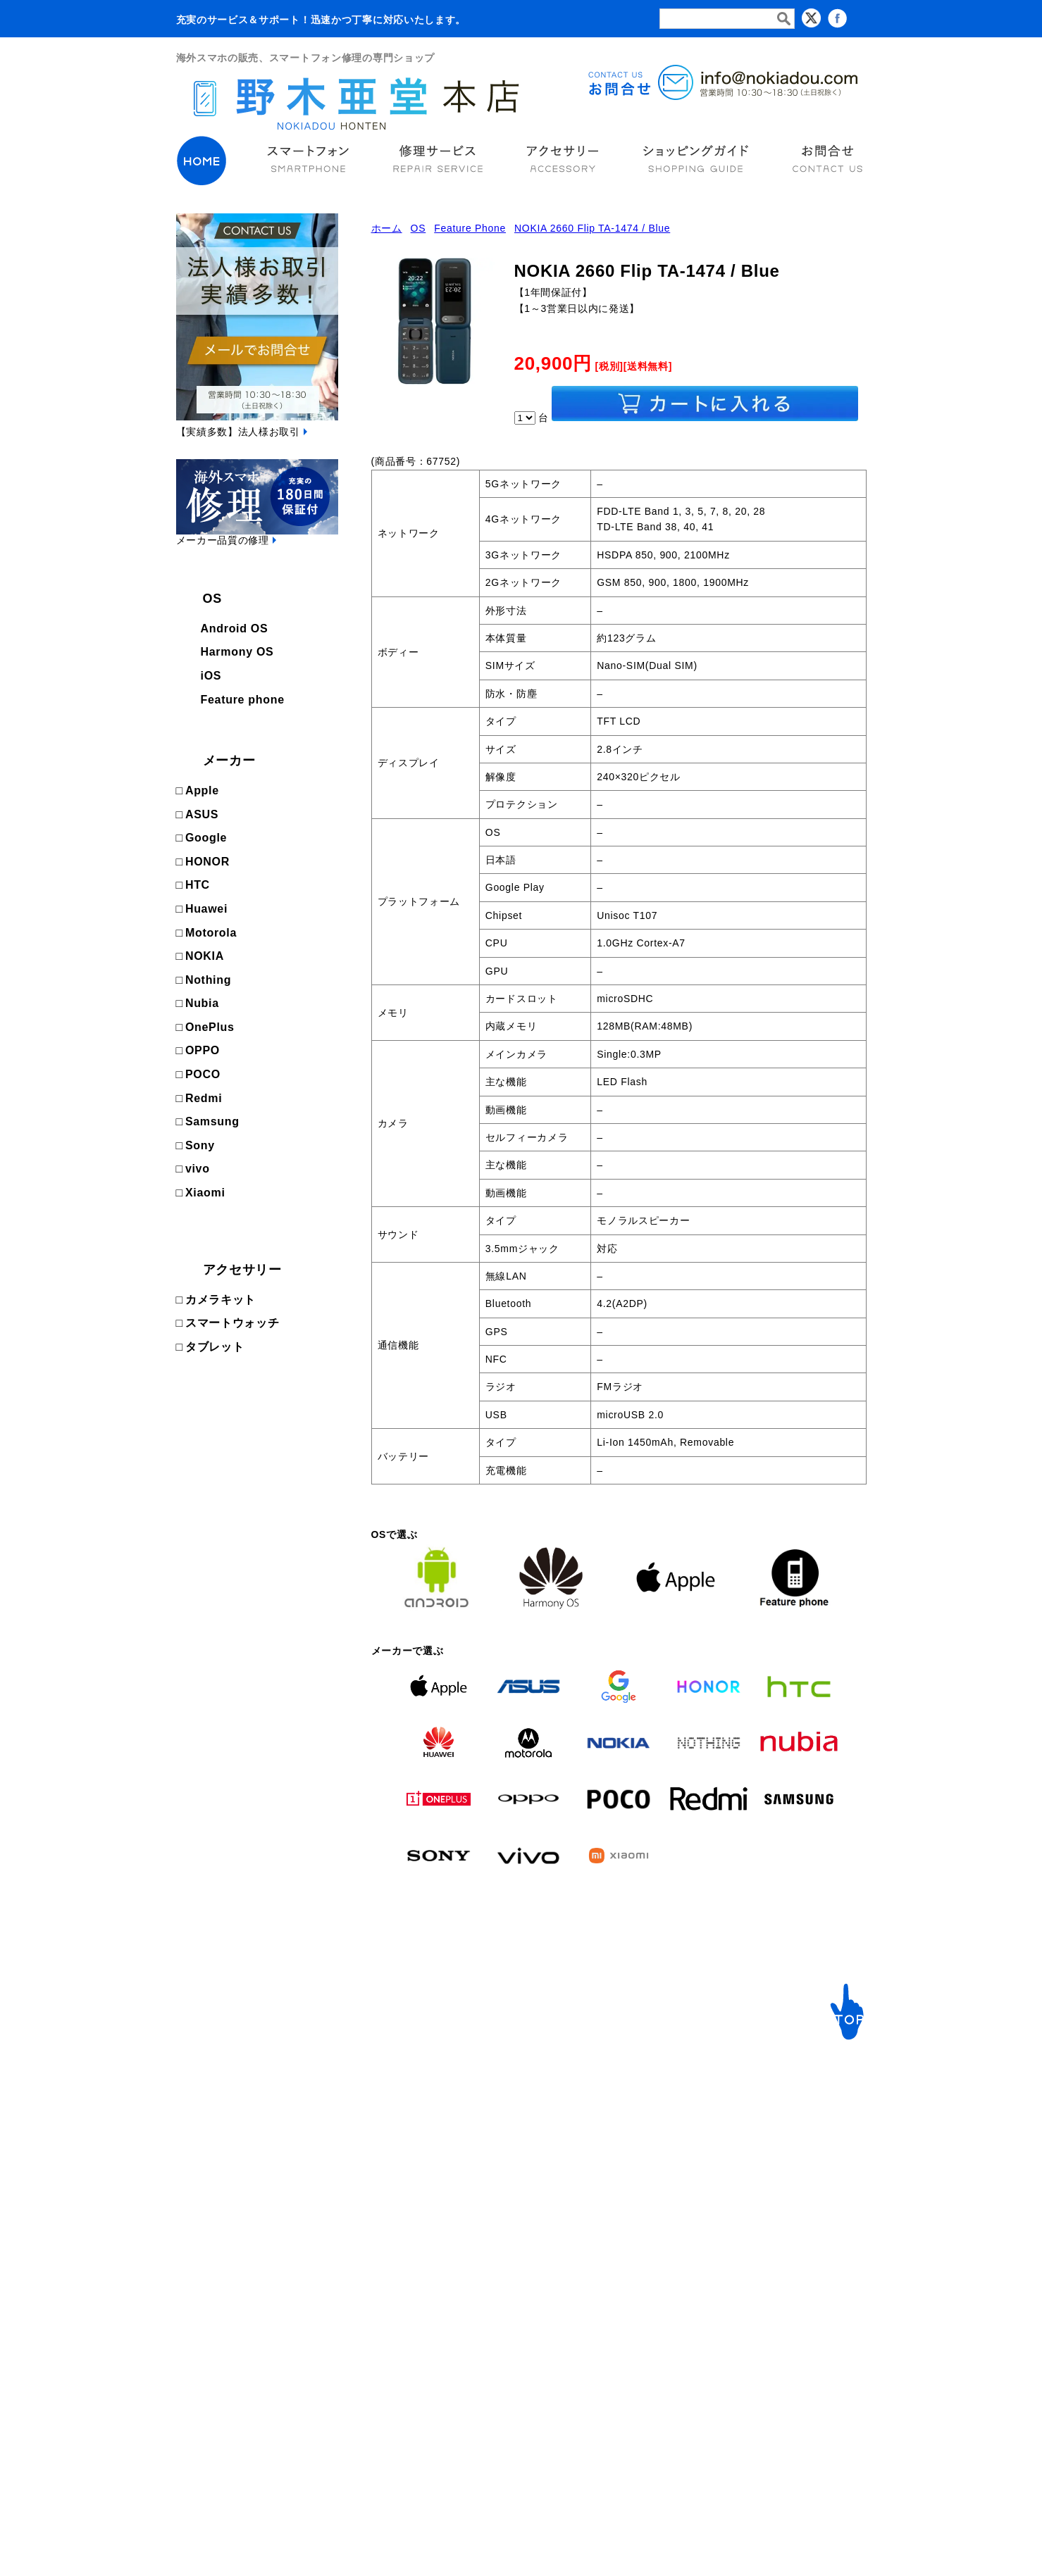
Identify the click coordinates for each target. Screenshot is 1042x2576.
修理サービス (530, 2069)
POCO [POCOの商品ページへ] (203, 1074)
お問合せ (766, 2107)
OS (212, 599)
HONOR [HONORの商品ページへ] (207, 862)
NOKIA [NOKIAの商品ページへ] (204, 956)
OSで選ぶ (205, 2107)
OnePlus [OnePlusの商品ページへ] (210, 1027)
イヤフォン (623, 2107)
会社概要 (766, 2128)
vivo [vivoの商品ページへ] (197, 1169)
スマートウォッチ (232, 1323)
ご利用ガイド (526, 2107)
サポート (769, 2069)
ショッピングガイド (791, 2171)
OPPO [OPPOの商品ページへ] (202, 1050)
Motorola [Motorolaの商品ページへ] (211, 933)
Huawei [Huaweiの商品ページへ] (206, 909)
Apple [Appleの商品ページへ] (202, 790)
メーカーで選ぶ (364, 2107)
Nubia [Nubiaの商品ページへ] (202, 1003)
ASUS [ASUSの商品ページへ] (201, 814)
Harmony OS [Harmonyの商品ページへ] (237, 652)
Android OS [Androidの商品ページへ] (234, 628)
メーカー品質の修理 (222, 540)
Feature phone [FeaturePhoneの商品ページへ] (243, 700)
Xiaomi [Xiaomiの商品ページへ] (205, 1193)
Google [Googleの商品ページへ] (206, 838)
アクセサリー (242, 1270)
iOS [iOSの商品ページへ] (211, 676)
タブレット (214, 1347)
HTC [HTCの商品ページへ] (197, 885)
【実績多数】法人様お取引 (238, 431)
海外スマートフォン (229, 2069)
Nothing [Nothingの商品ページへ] (208, 980)
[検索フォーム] (727, 18)
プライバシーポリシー (797, 2192)
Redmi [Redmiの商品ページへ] (203, 1098)
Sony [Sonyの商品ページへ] (200, 1145)
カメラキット (220, 1300)
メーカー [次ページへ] (229, 761)
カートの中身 (776, 2149)
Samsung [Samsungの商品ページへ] (212, 1121)
